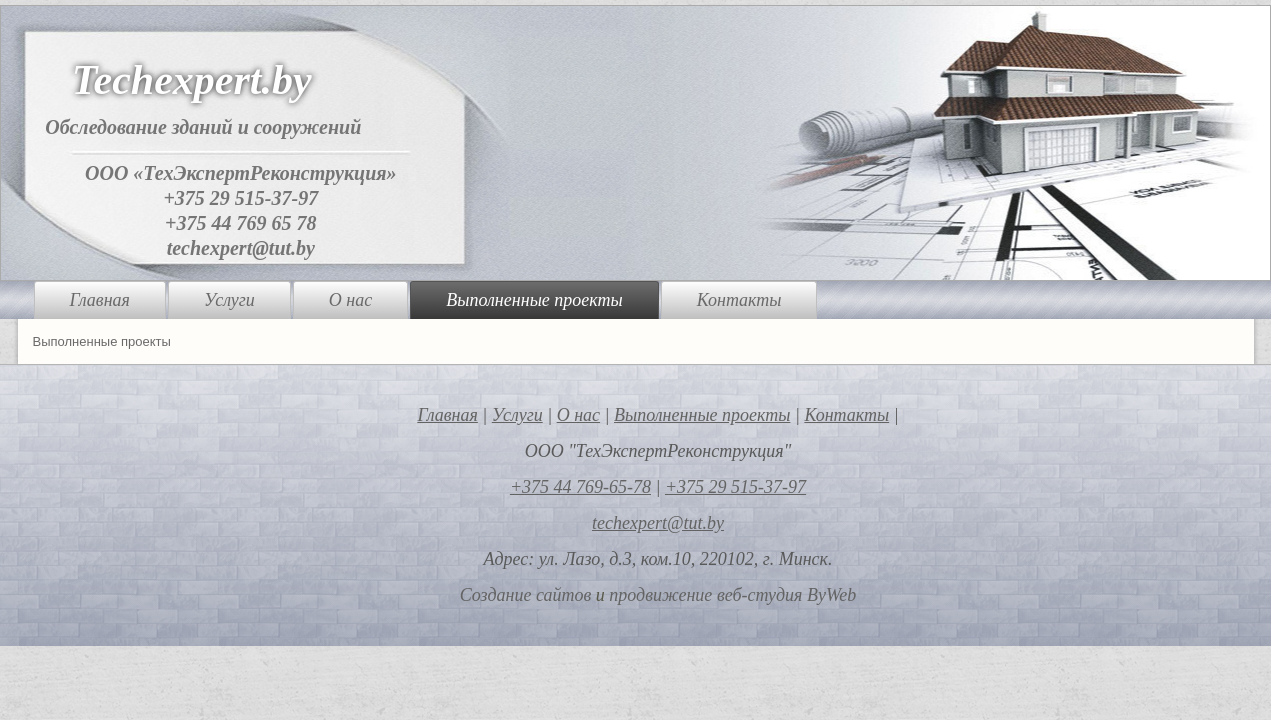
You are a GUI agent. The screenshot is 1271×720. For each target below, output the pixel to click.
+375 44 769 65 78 (240, 223)
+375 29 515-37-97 (240, 198)
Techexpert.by (192, 80)
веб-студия (760, 595)
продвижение (660, 595)
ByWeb (831, 595)
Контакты (739, 300)
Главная (100, 300)
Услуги (229, 300)
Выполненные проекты (534, 300)
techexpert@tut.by (241, 248)
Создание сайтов (526, 595)
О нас (350, 300)
